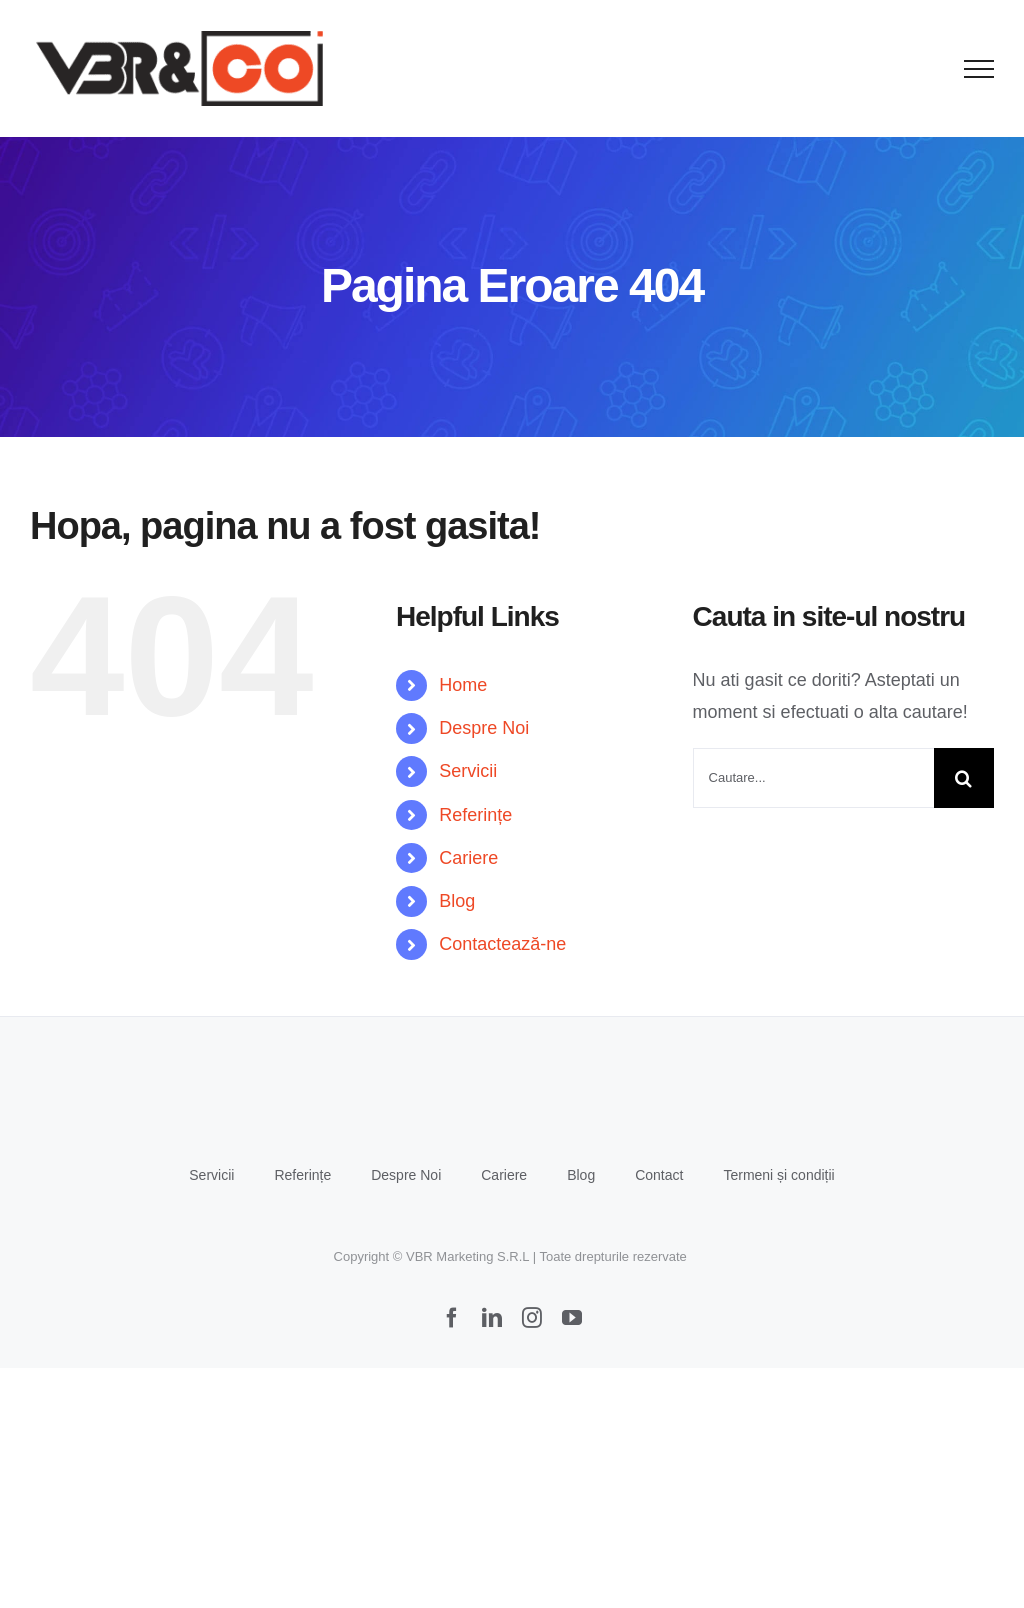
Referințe (475, 815)
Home (463, 685)
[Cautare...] (813, 778)
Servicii (468, 771)
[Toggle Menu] (979, 69)
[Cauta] (964, 778)
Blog (457, 901)
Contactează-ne (502, 944)
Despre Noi (484, 728)
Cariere (468, 858)
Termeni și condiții (778, 1175)
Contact (659, 1175)
